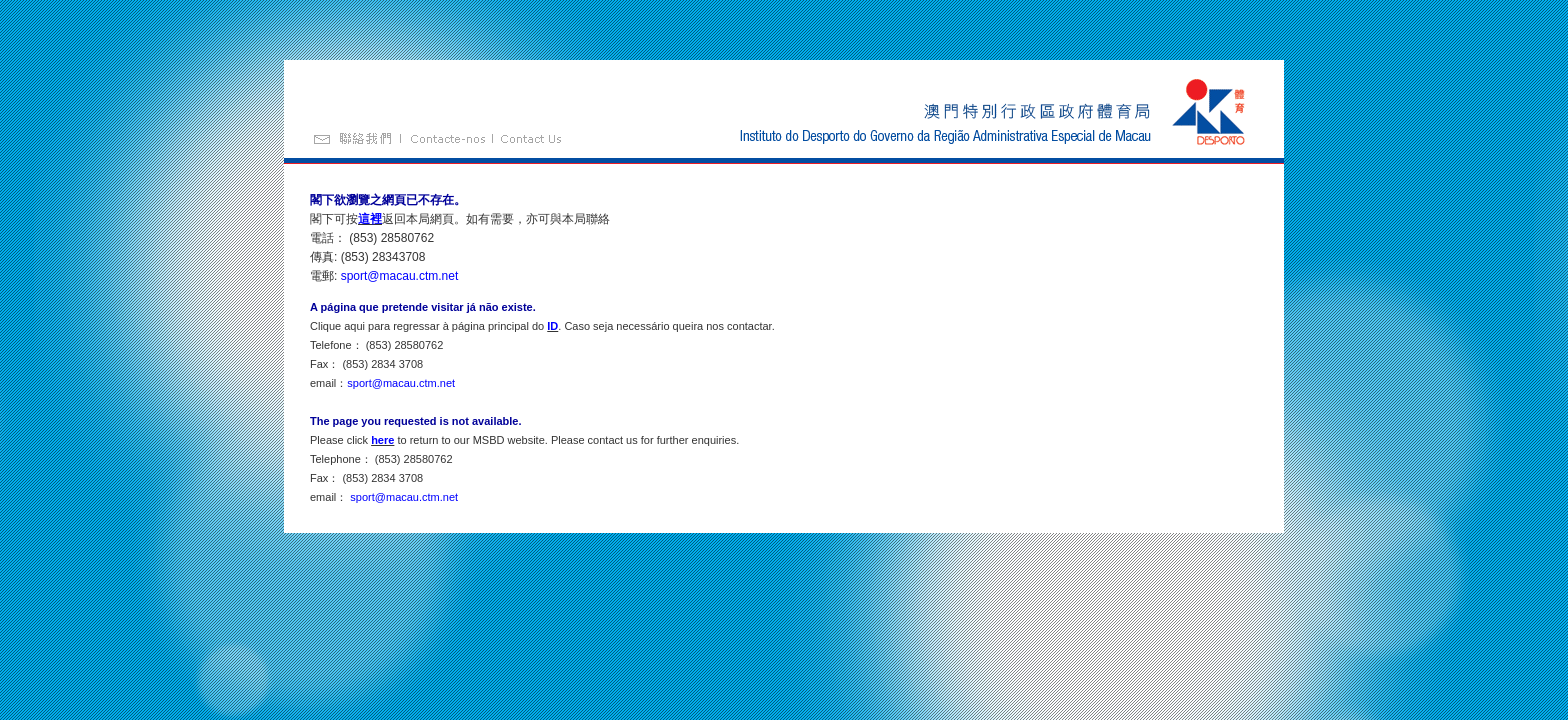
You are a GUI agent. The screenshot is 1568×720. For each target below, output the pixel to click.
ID (552, 326)
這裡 (370, 219)
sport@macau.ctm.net (400, 276)
